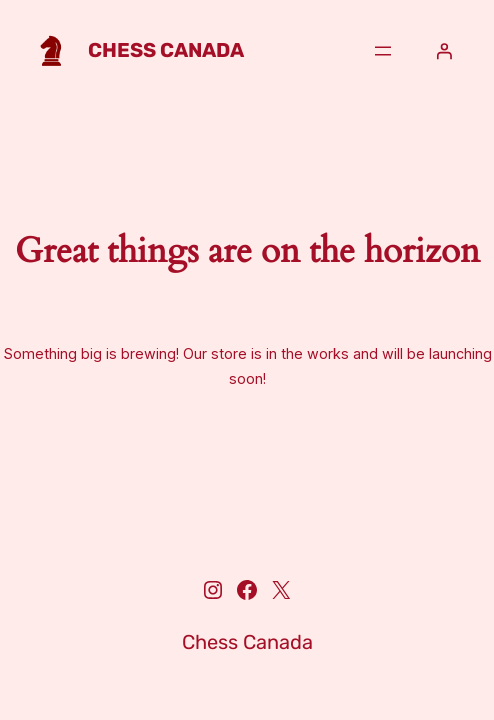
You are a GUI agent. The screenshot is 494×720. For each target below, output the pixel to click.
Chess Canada (166, 50)
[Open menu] (383, 51)
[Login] (444, 51)
